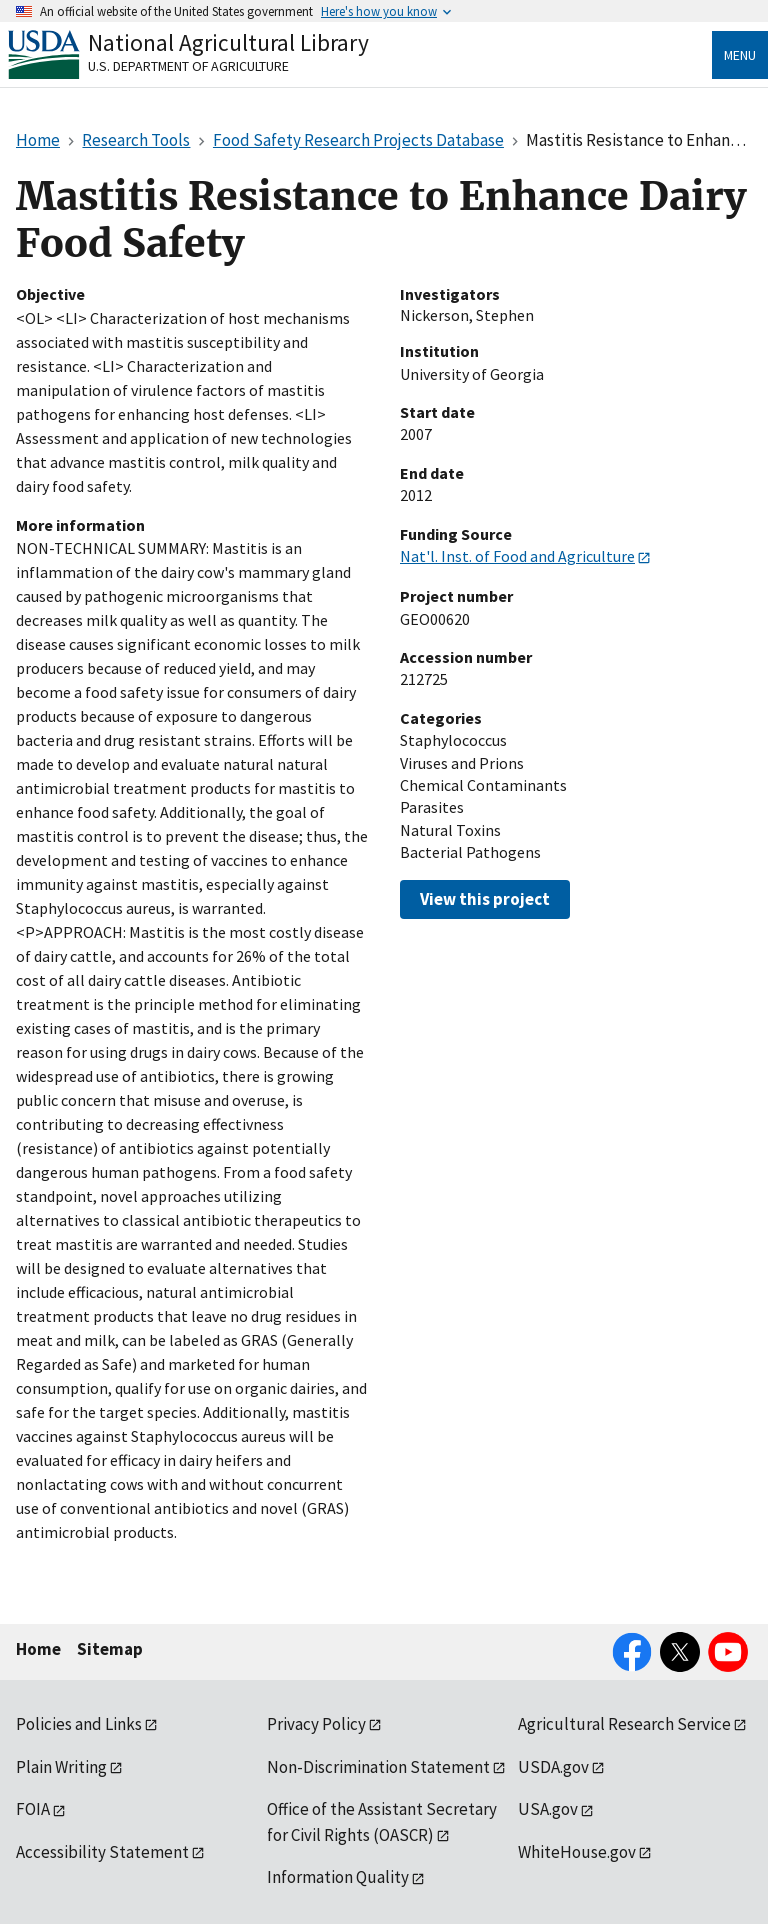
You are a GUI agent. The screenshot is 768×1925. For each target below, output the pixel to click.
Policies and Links (79, 1724)
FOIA (33, 1809)
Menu (740, 55)
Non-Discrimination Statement (378, 1767)
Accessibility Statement (102, 1852)
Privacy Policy (316, 1724)
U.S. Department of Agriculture (188, 66)
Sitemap (110, 1649)
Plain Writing (61, 1767)
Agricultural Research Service (624, 1724)
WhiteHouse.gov (577, 1852)
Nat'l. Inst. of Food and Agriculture (517, 556)
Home (38, 1649)
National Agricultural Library (228, 42)
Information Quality (338, 1877)
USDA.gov (553, 1767)
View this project (485, 899)
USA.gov (548, 1809)
